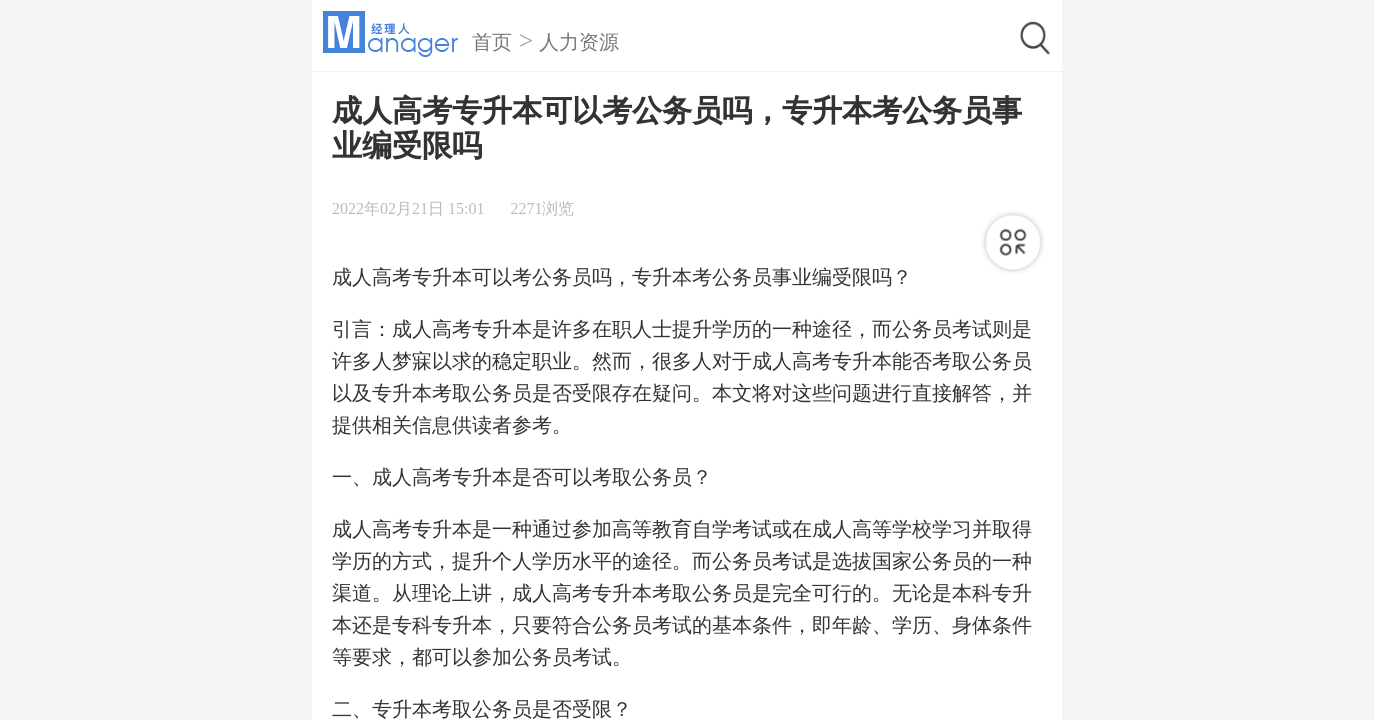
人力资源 (579, 42)
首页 (492, 42)
